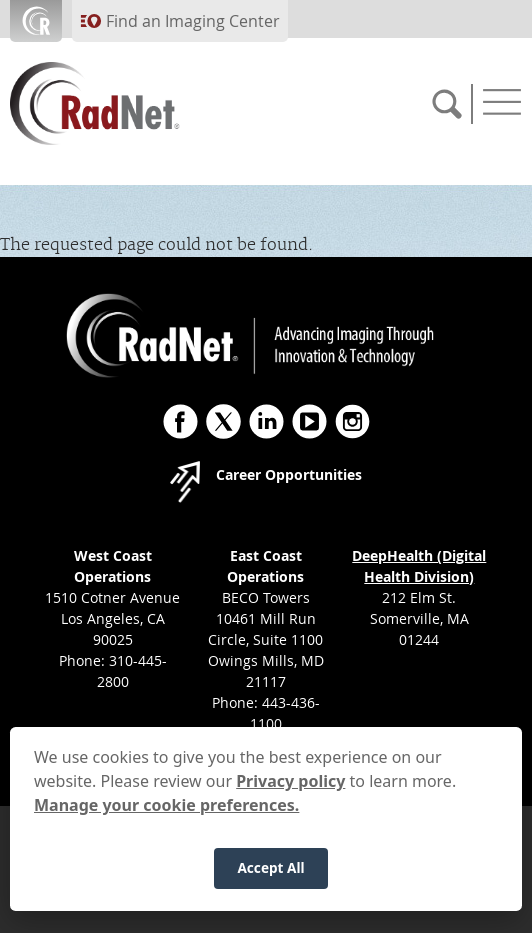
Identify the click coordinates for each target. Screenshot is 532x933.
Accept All (270, 877)
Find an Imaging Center (193, 21)
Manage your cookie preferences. (166, 814)
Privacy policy (290, 790)
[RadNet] (130, 103)
